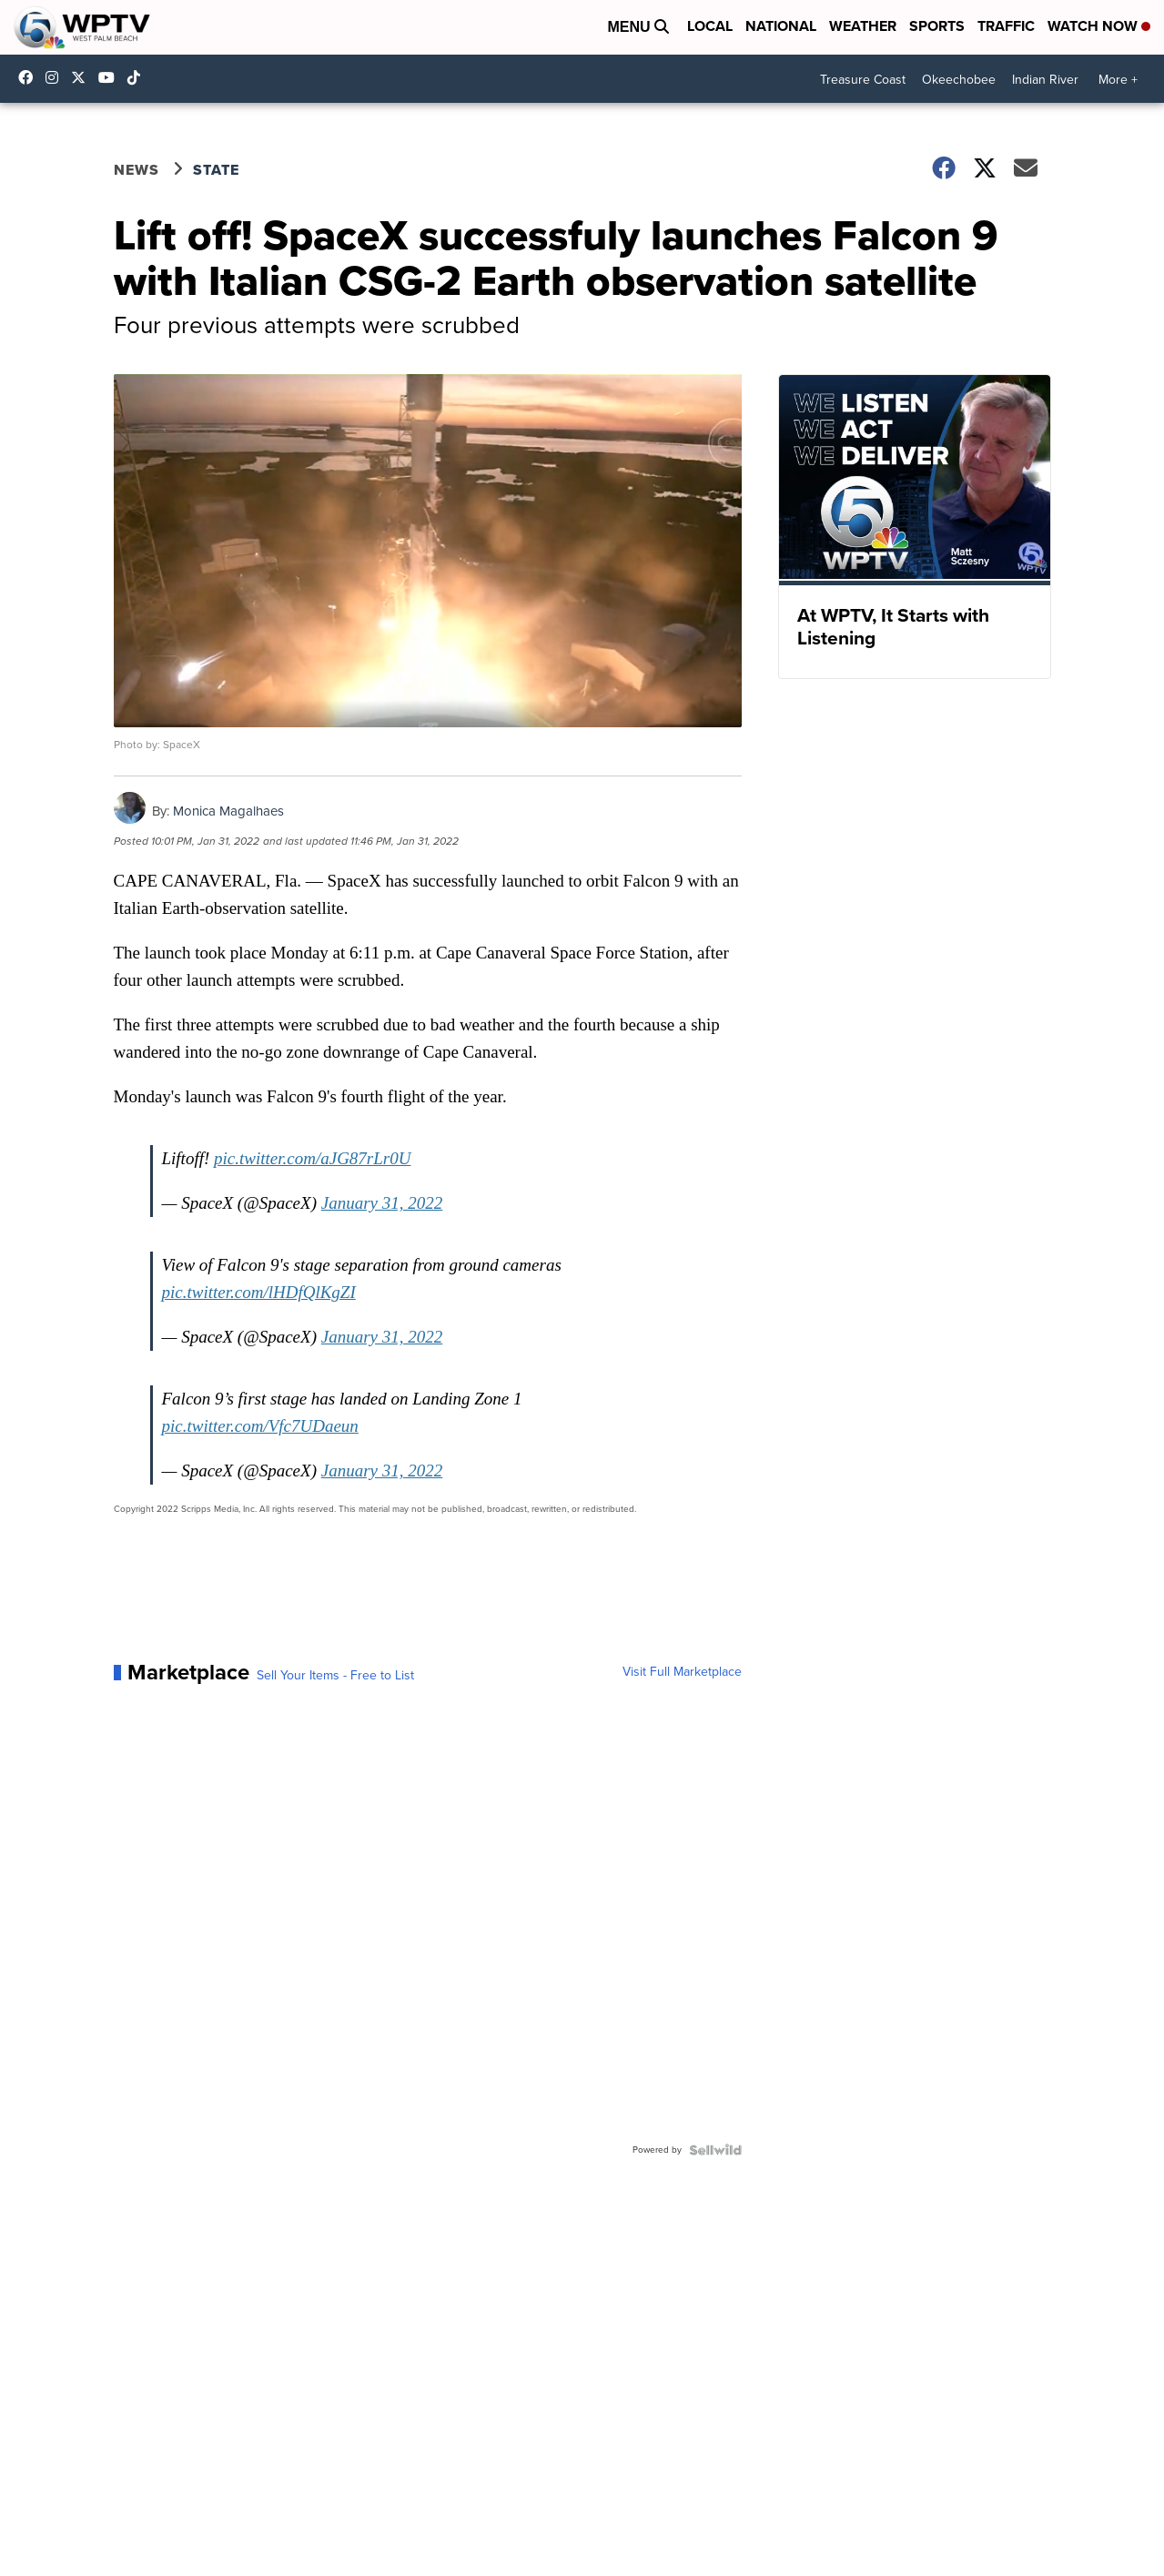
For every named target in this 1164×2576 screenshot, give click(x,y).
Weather (862, 25)
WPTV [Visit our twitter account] (83, 77)
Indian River (1045, 79)
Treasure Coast (863, 79)
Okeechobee (959, 79)
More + (1118, 79)
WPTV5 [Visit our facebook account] (30, 77)
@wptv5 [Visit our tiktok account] (138, 77)
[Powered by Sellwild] (715, 2150)
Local (710, 25)
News (136, 169)
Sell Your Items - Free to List (335, 1675)
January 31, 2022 (382, 1202)
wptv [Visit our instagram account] (56, 77)
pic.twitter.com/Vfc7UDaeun (260, 1425)
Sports (937, 25)
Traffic (1006, 25)
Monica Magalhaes (228, 811)
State (216, 169)
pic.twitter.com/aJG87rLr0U (312, 1158)
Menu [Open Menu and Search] (638, 27)
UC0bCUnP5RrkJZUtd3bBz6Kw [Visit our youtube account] (111, 77)
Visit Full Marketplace (682, 1672)
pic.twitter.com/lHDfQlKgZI (259, 1292)
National (780, 25)
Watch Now (1099, 25)
